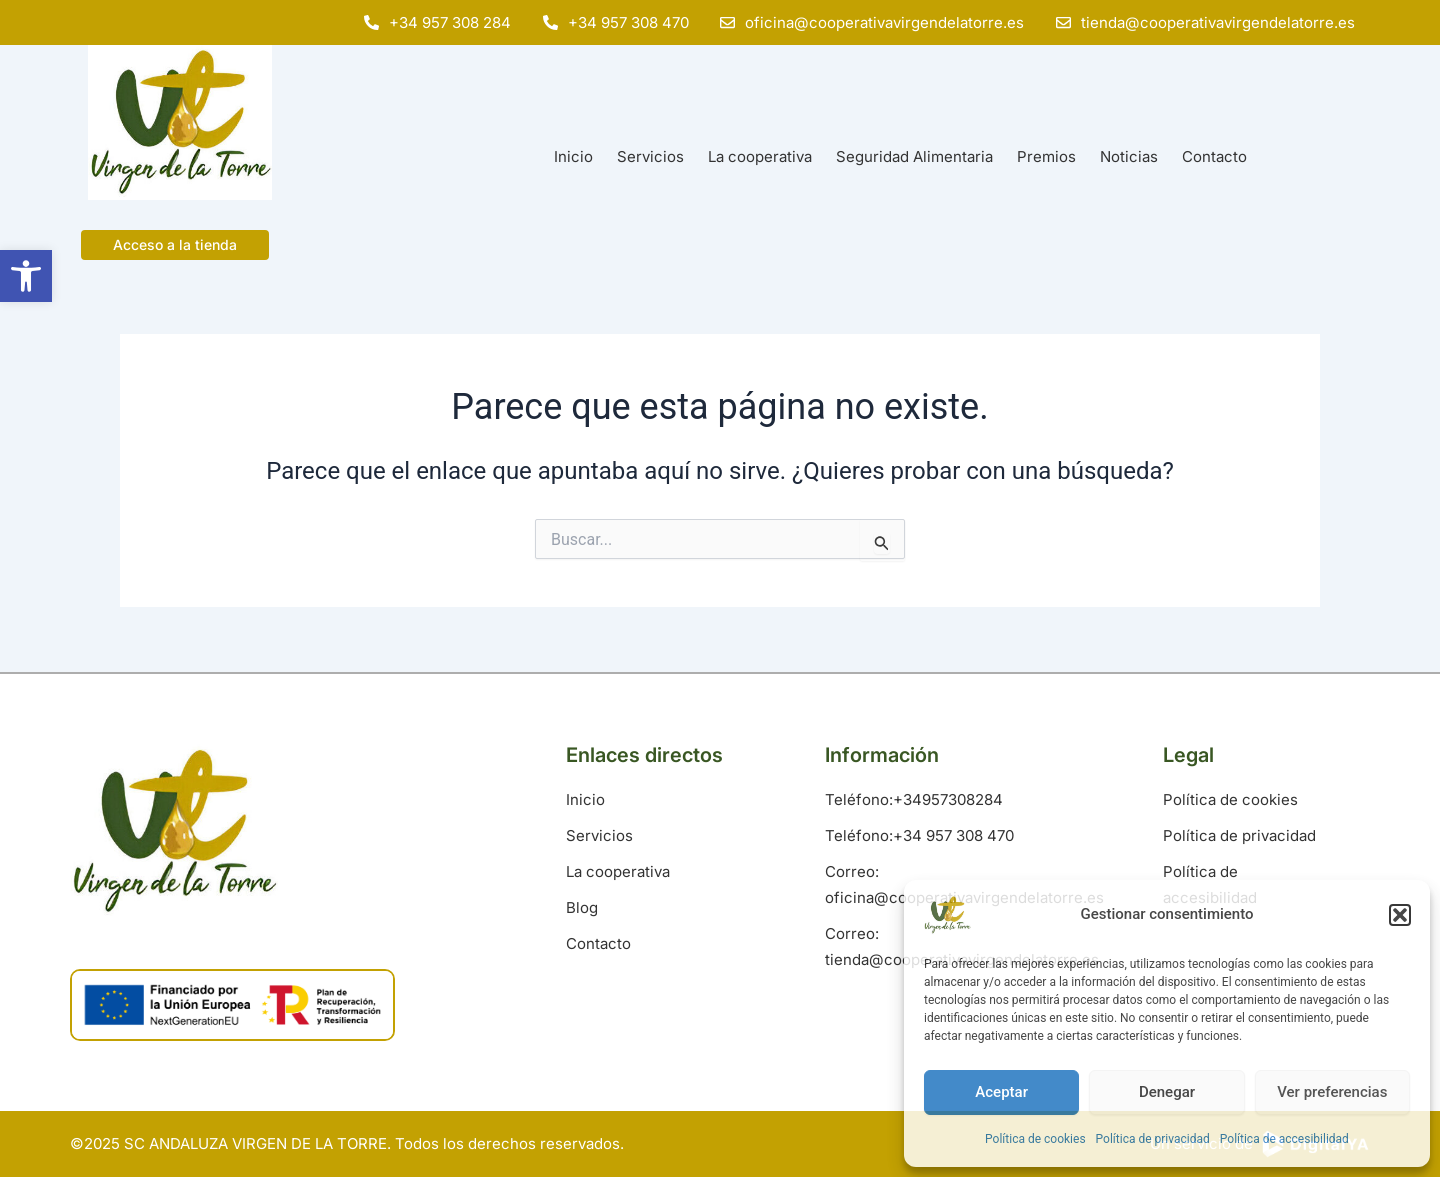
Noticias (1129, 156)
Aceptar (1001, 1092)
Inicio (573, 156)
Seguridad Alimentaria (914, 156)
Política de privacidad (1153, 1139)
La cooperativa (760, 156)
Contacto (1214, 156)
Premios (1046, 156)
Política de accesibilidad (1284, 1139)
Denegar (1167, 1092)
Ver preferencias (1332, 1092)
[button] (26, 276)
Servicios (650, 156)
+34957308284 (948, 799)
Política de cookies (1035, 1139)
